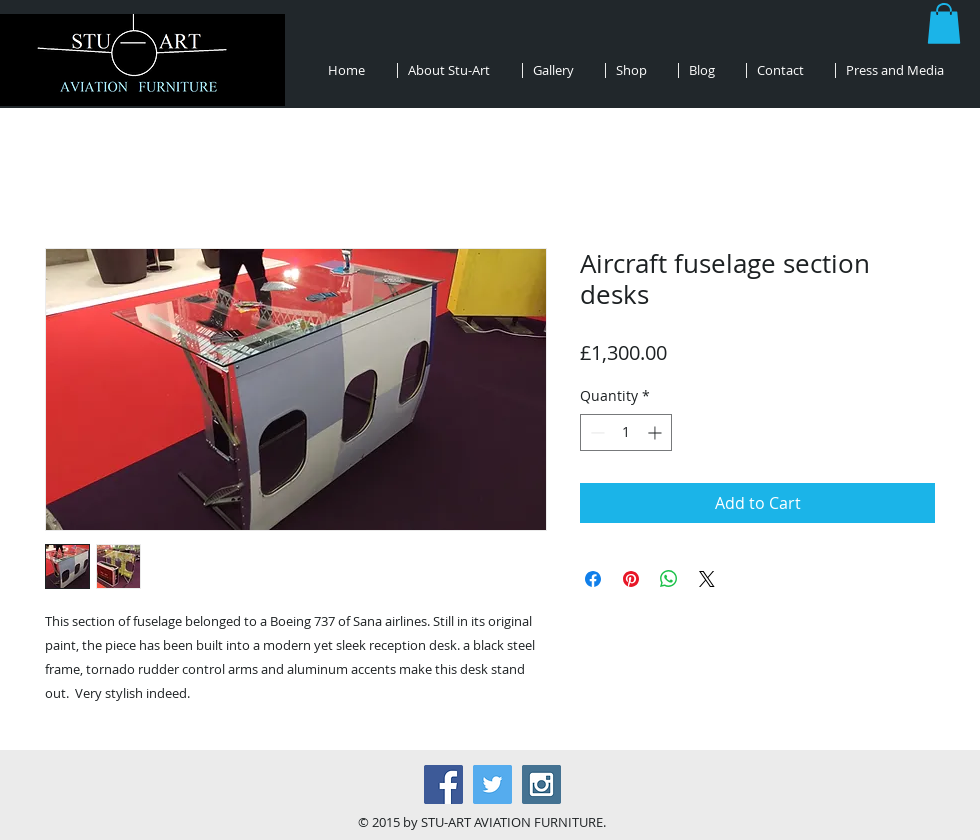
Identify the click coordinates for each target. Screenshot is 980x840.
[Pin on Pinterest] (631, 579)
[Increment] (656, 432)
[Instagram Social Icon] (541, 784)
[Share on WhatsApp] (669, 579)
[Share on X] (707, 579)
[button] (944, 23)
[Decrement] (595, 432)
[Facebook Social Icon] (443, 784)
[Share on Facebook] (593, 579)
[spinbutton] (626, 432)
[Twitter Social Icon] (492, 784)
